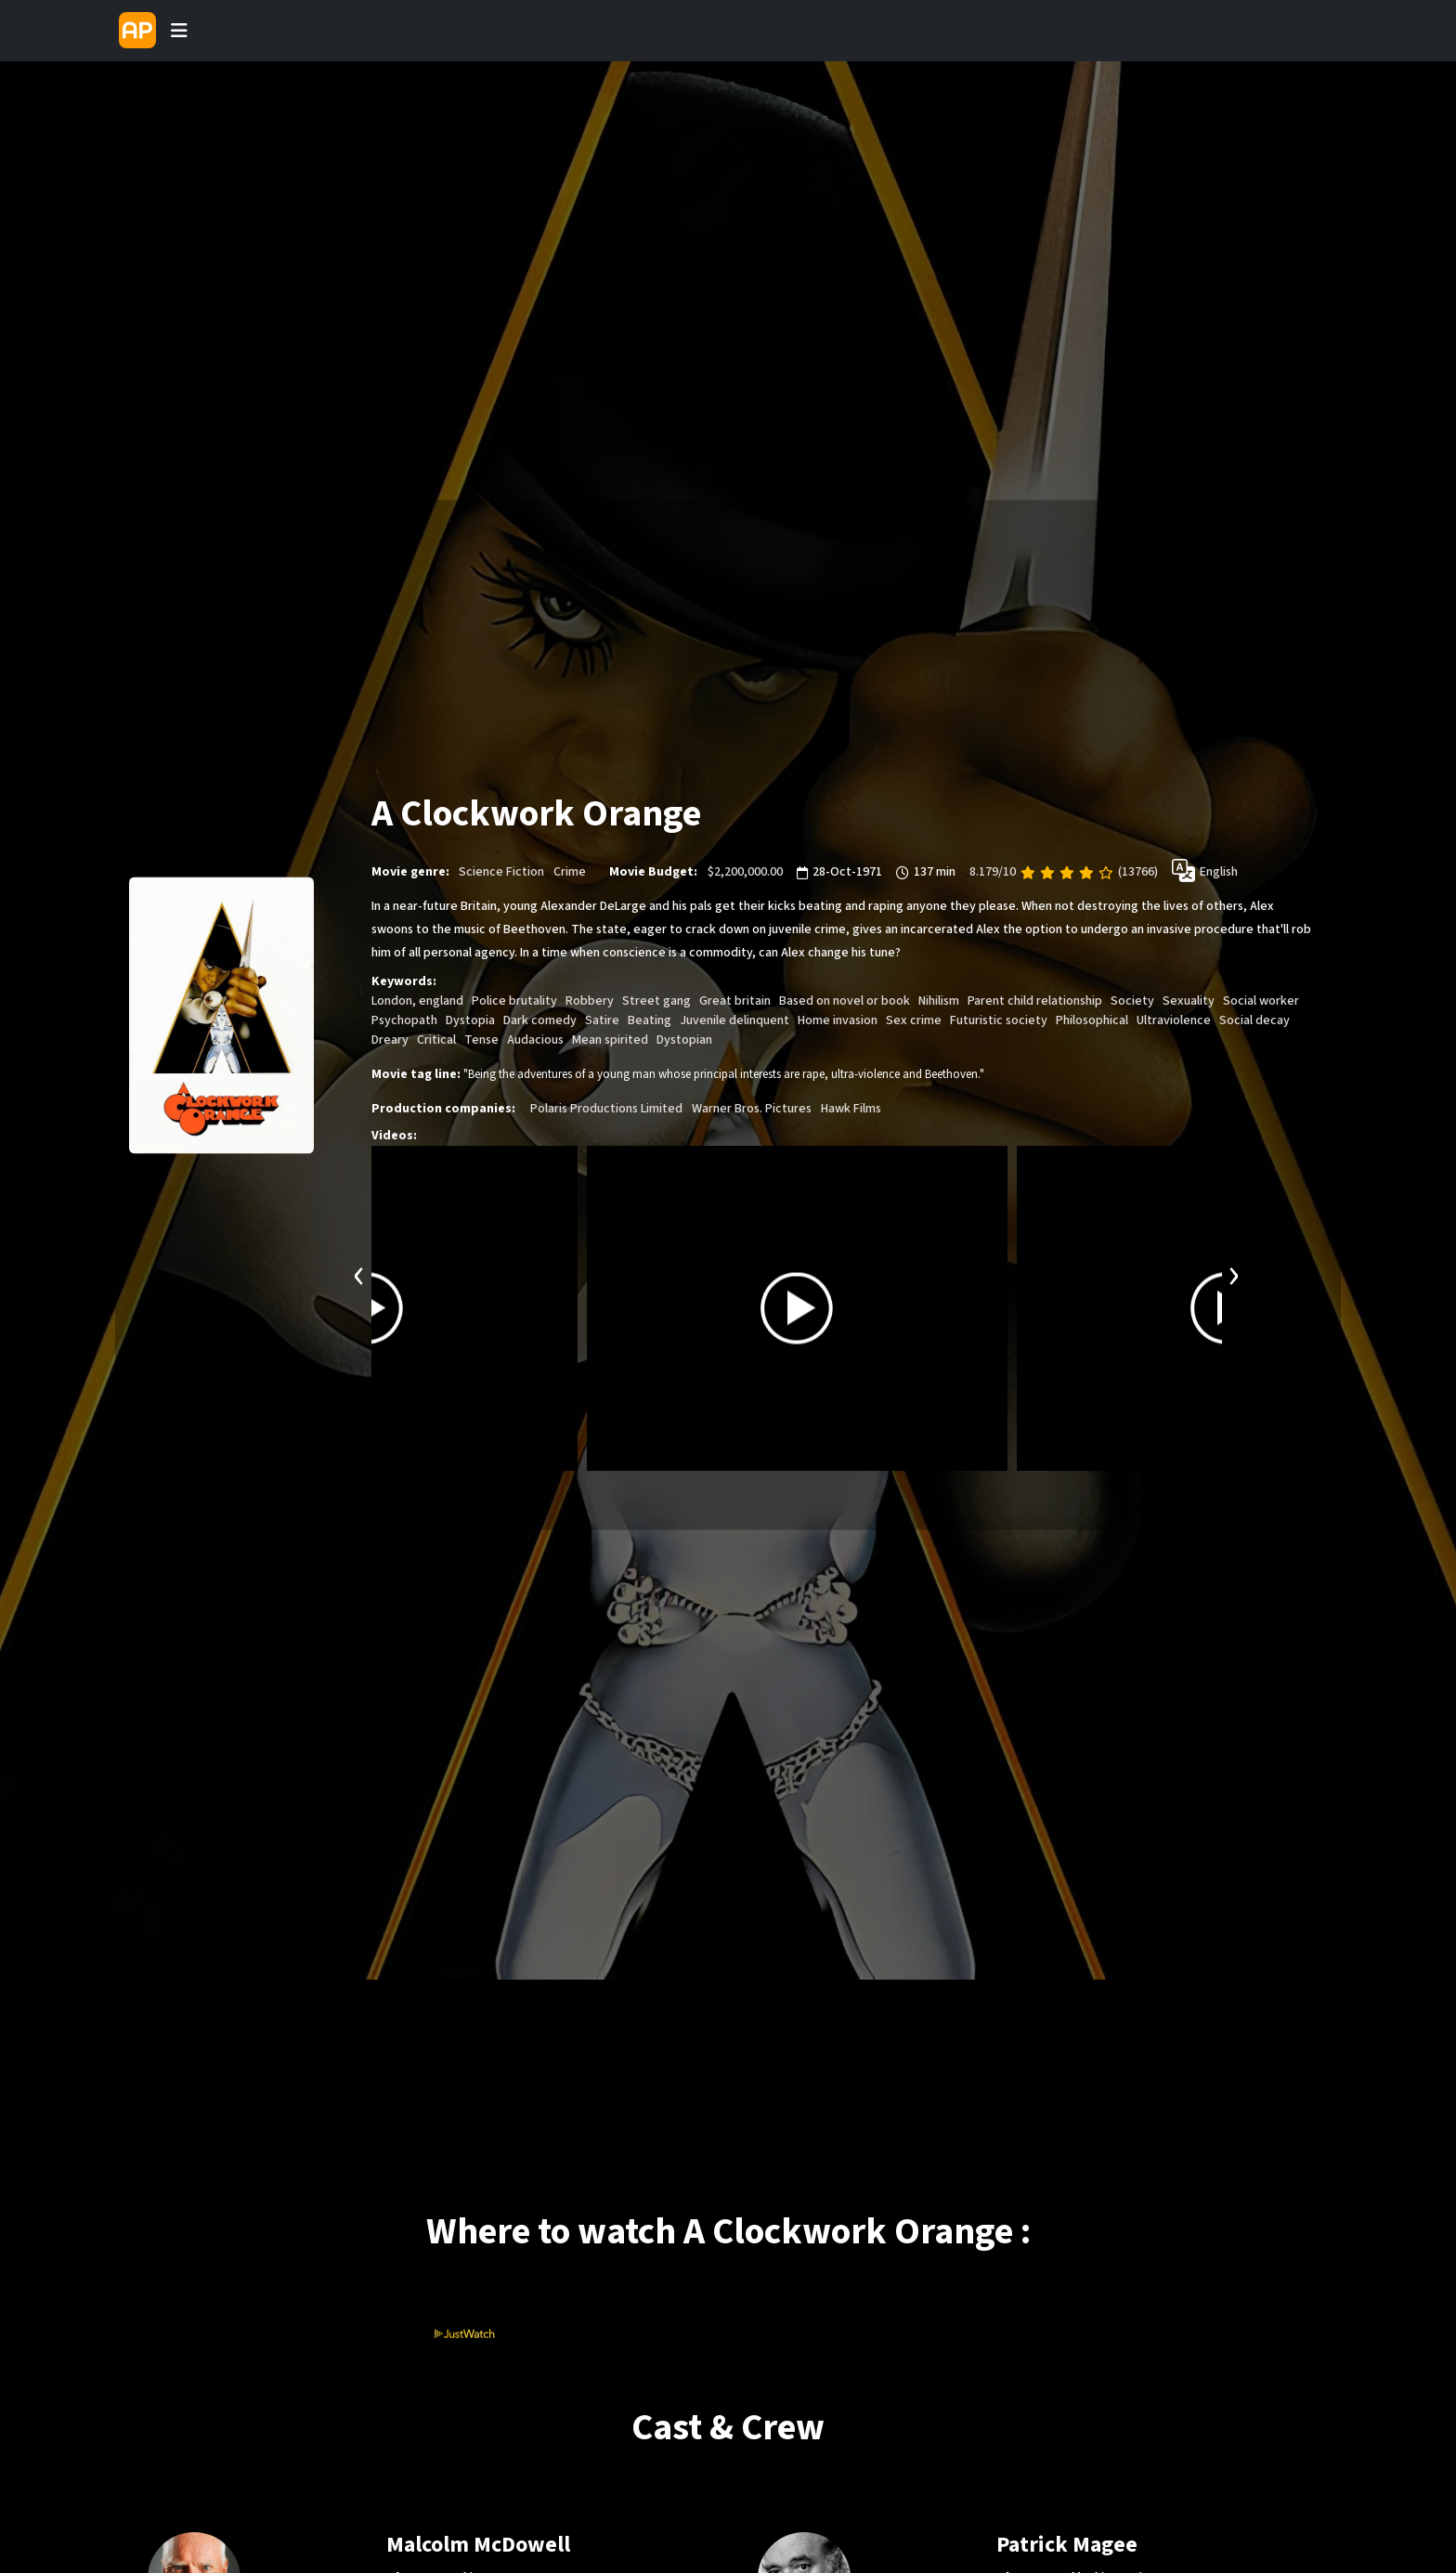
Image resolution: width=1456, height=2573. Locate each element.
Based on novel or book (844, 1002)
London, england (417, 1002)
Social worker (1261, 1002)
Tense (481, 1041)
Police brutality (514, 1002)
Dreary (390, 1041)
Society (1132, 1002)
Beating (649, 1021)
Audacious (535, 1041)
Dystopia (470, 1021)
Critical (436, 1041)
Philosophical (1092, 1021)
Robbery (590, 1002)
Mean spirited (610, 1041)
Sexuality (1189, 1002)
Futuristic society (998, 1021)
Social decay (1254, 1021)
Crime (569, 873)
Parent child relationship (1035, 1002)
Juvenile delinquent (734, 1021)
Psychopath (404, 1021)
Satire (602, 1021)
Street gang (656, 1002)
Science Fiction (501, 873)
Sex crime (914, 1021)
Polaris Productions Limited (606, 1109)
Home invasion (838, 1021)
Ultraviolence (1174, 1021)
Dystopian (684, 1041)
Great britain (735, 1002)
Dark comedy (540, 1021)
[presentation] (359, 1274)
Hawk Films (851, 1109)
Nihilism (938, 1002)
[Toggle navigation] (179, 30)
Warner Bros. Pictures (752, 1109)
